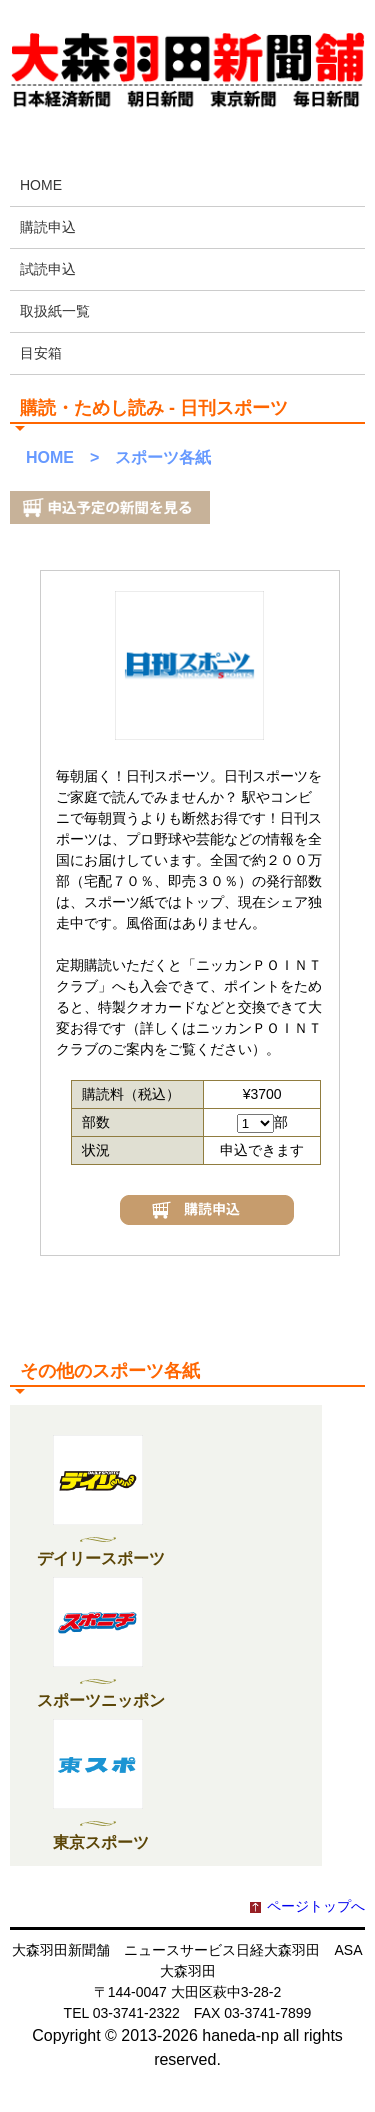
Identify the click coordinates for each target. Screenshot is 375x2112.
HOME (41, 185)
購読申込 (48, 227)
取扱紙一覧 (55, 311)
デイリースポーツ (101, 1558)
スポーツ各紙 (163, 457)
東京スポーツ (101, 1842)
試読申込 (48, 269)
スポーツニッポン (101, 1700)
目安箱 (41, 353)
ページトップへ (316, 1906)
